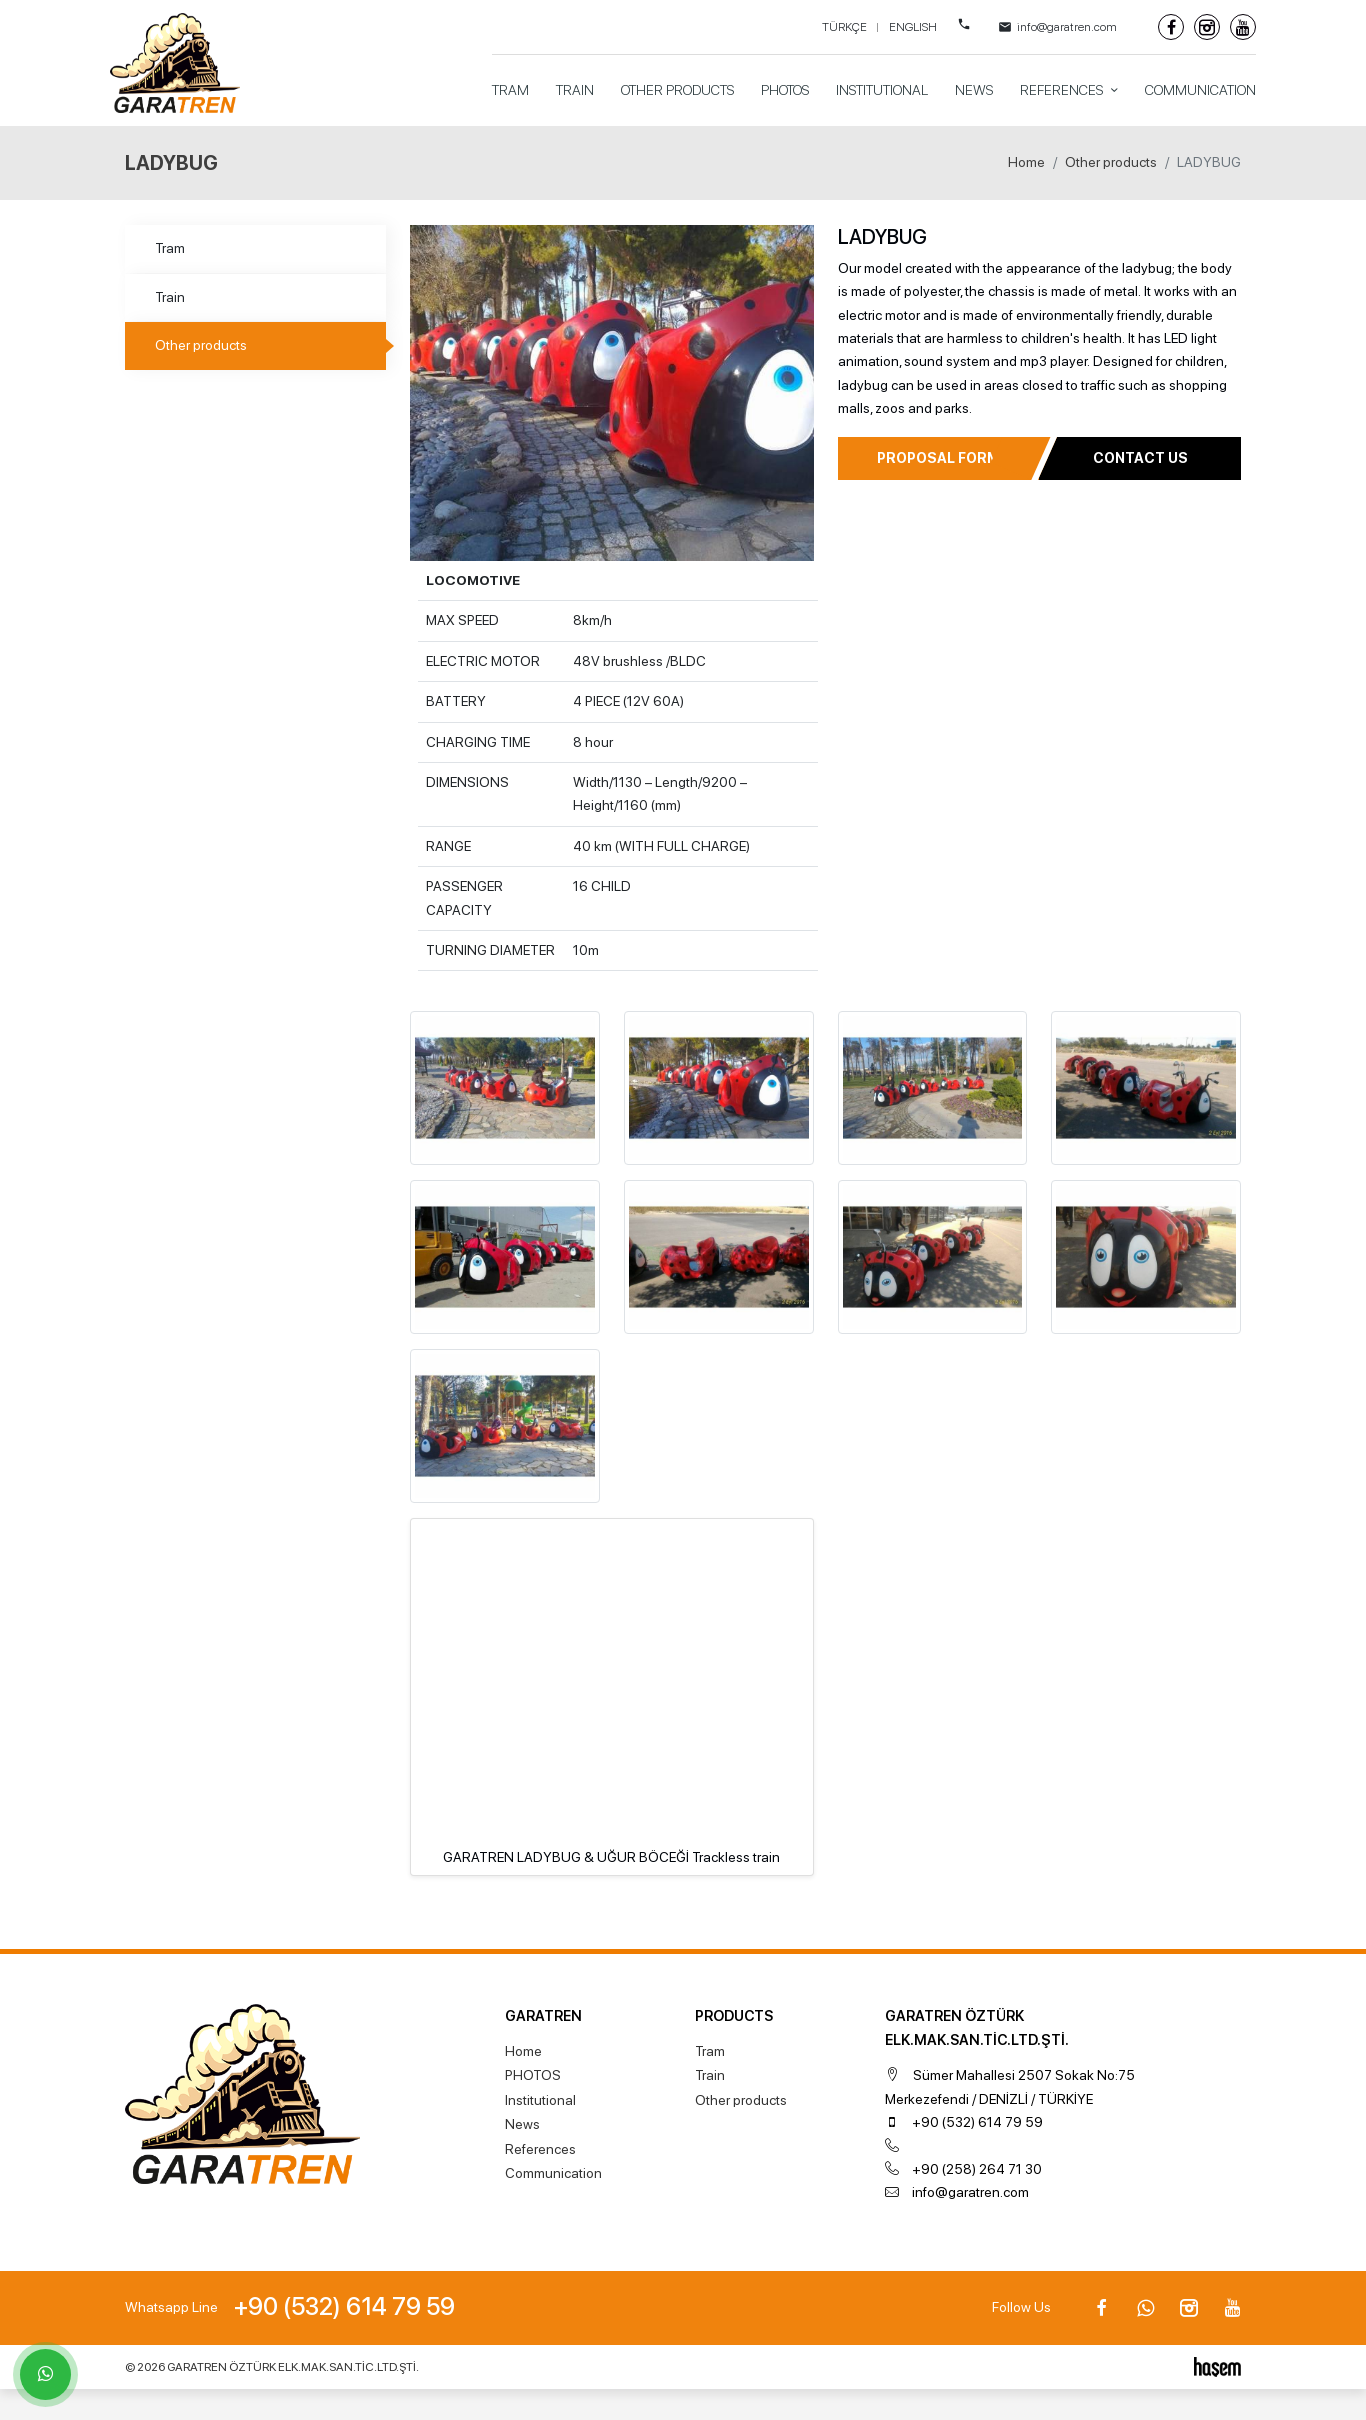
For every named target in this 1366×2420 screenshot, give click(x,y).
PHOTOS (785, 90)
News (974, 90)
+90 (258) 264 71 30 (977, 2169)
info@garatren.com (970, 2192)
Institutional (882, 90)
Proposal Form (938, 458)
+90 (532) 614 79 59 (977, 2122)
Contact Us (1140, 458)
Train (575, 90)
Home (1026, 162)
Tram (510, 90)
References (1063, 90)
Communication (1200, 90)
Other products (677, 90)
